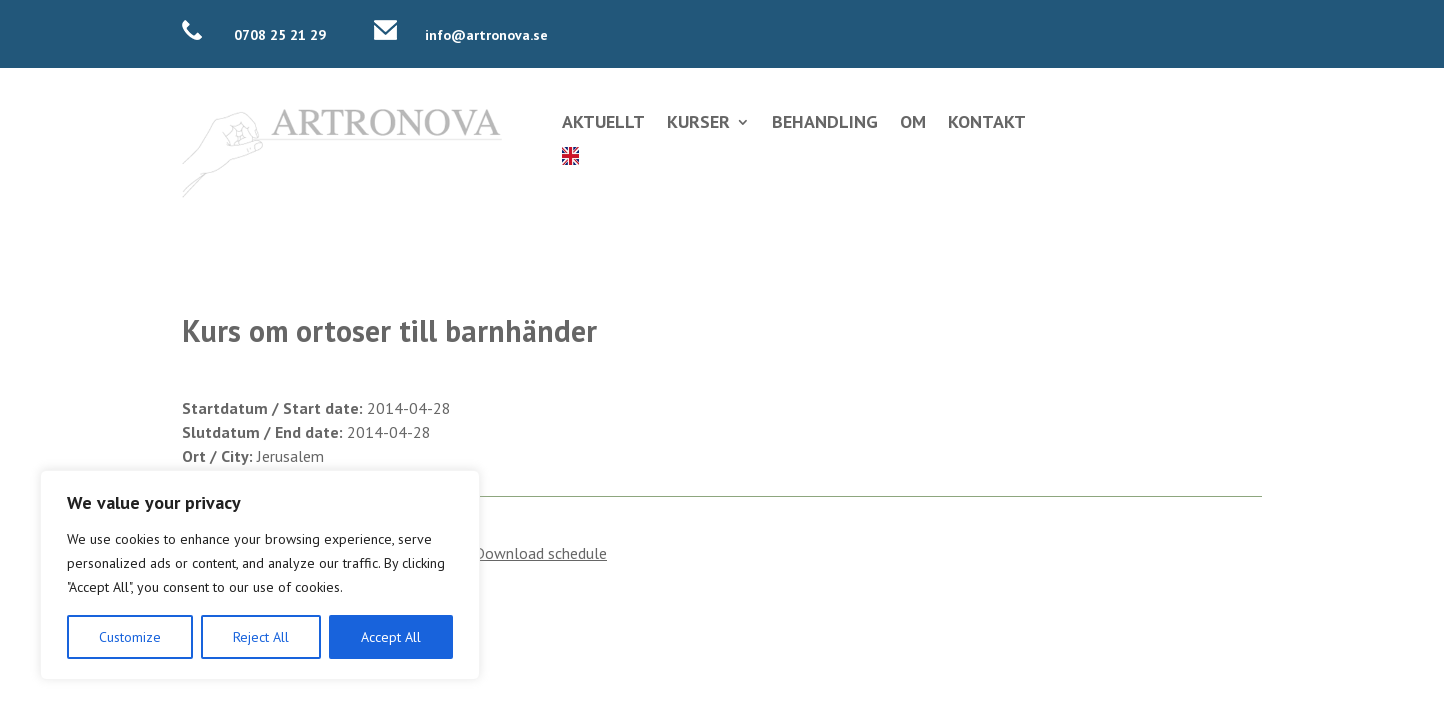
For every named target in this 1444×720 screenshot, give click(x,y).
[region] (260, 575)
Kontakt (987, 124)
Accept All (391, 637)
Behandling (825, 124)
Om (913, 124)
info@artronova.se (486, 35)
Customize (130, 637)
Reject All (261, 637)
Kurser (698, 124)
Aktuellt (603, 124)
